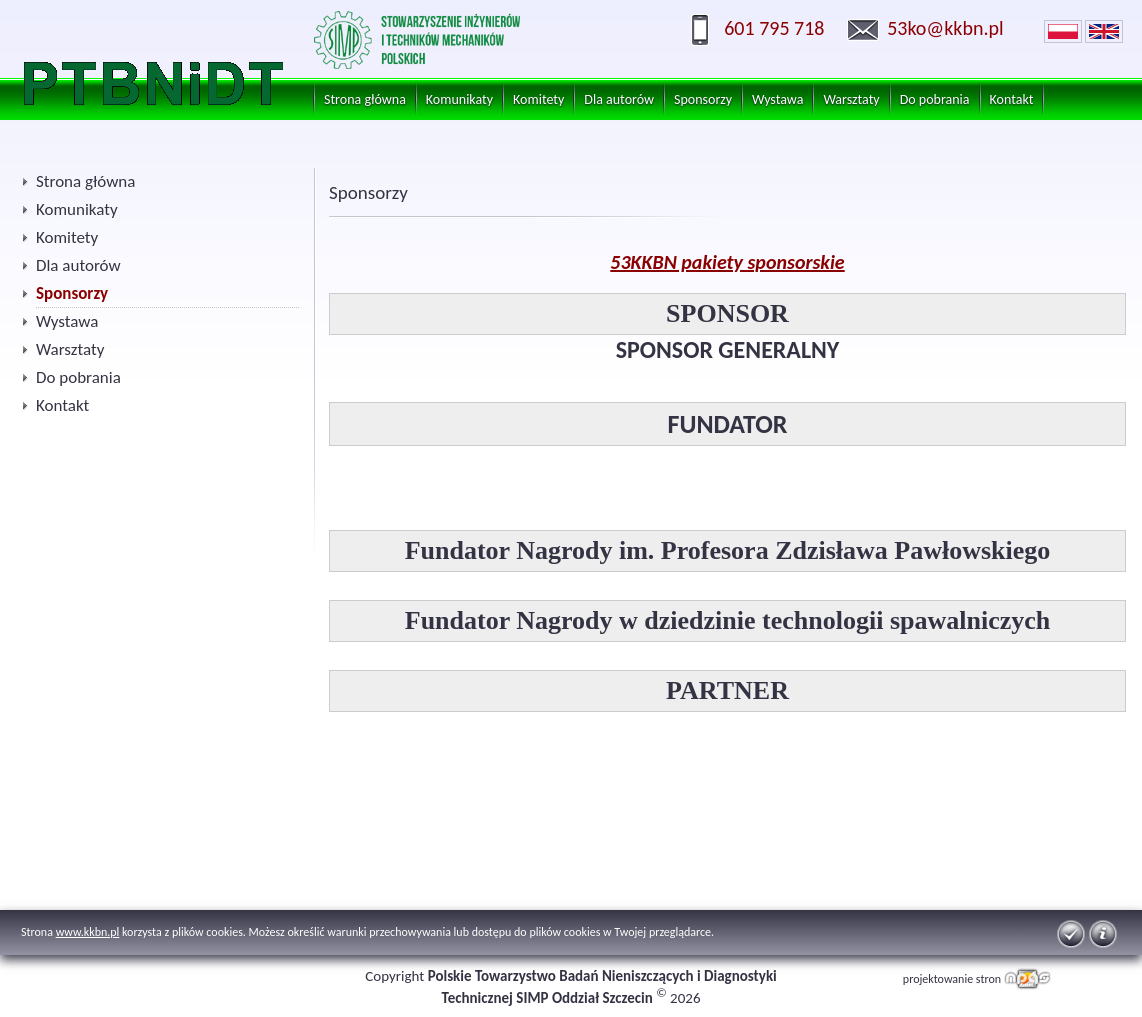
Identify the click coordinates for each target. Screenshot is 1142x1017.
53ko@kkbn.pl (945, 28)
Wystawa (777, 99)
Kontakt (1012, 99)
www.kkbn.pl (88, 932)
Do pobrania (935, 99)
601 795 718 (774, 28)
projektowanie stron (952, 979)
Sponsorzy (703, 99)
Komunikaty (459, 99)
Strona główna (365, 99)
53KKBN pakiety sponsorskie (727, 262)
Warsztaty (851, 99)
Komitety (538, 99)
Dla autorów (619, 99)
